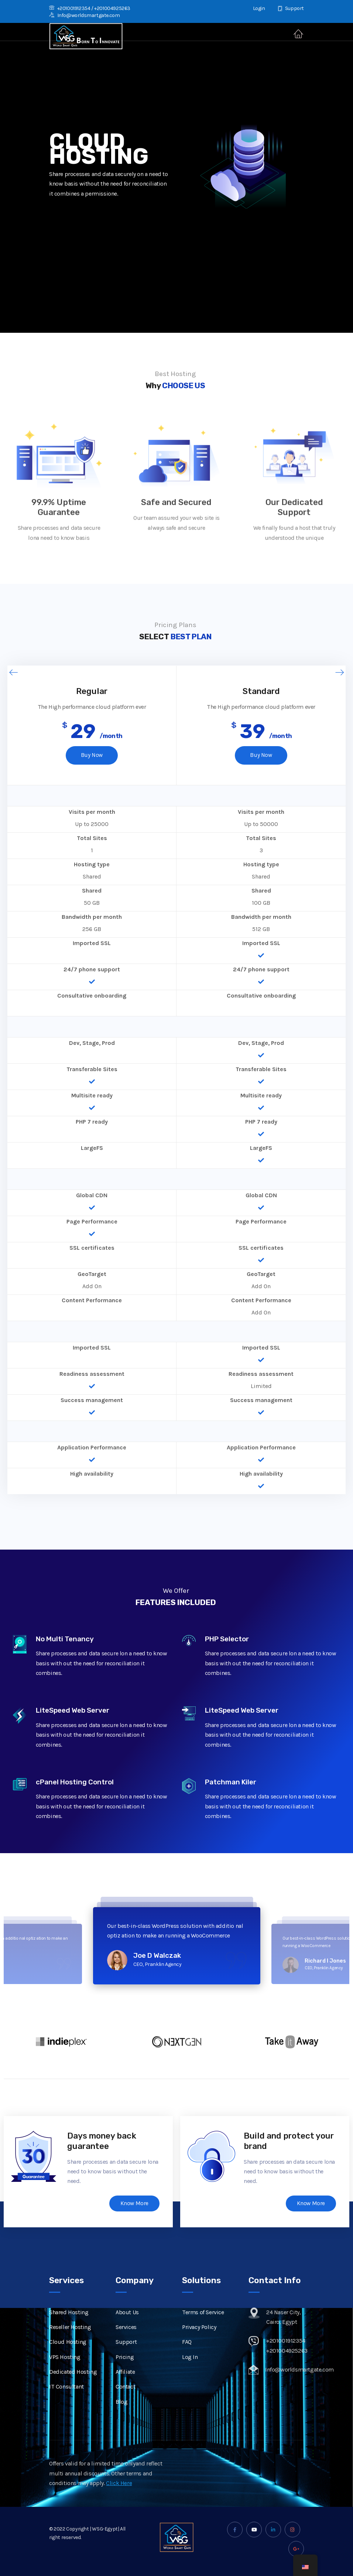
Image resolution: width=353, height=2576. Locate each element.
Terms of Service (203, 2337)
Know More (134, 2204)
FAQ (187, 2367)
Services (126, 2352)
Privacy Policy (199, 2352)
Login (255, 8)
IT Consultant (66, 2412)
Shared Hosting (68, 2337)
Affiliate (125, 2397)
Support (291, 8)
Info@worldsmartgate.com (84, 15)
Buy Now (91, 755)
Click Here (119, 2508)
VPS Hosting (64, 2382)
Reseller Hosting (70, 2352)
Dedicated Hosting (73, 2397)
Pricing (125, 2382)
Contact (125, 2412)
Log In (190, 2382)
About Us (127, 2337)
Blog (121, 2427)
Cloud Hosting (67, 2367)
